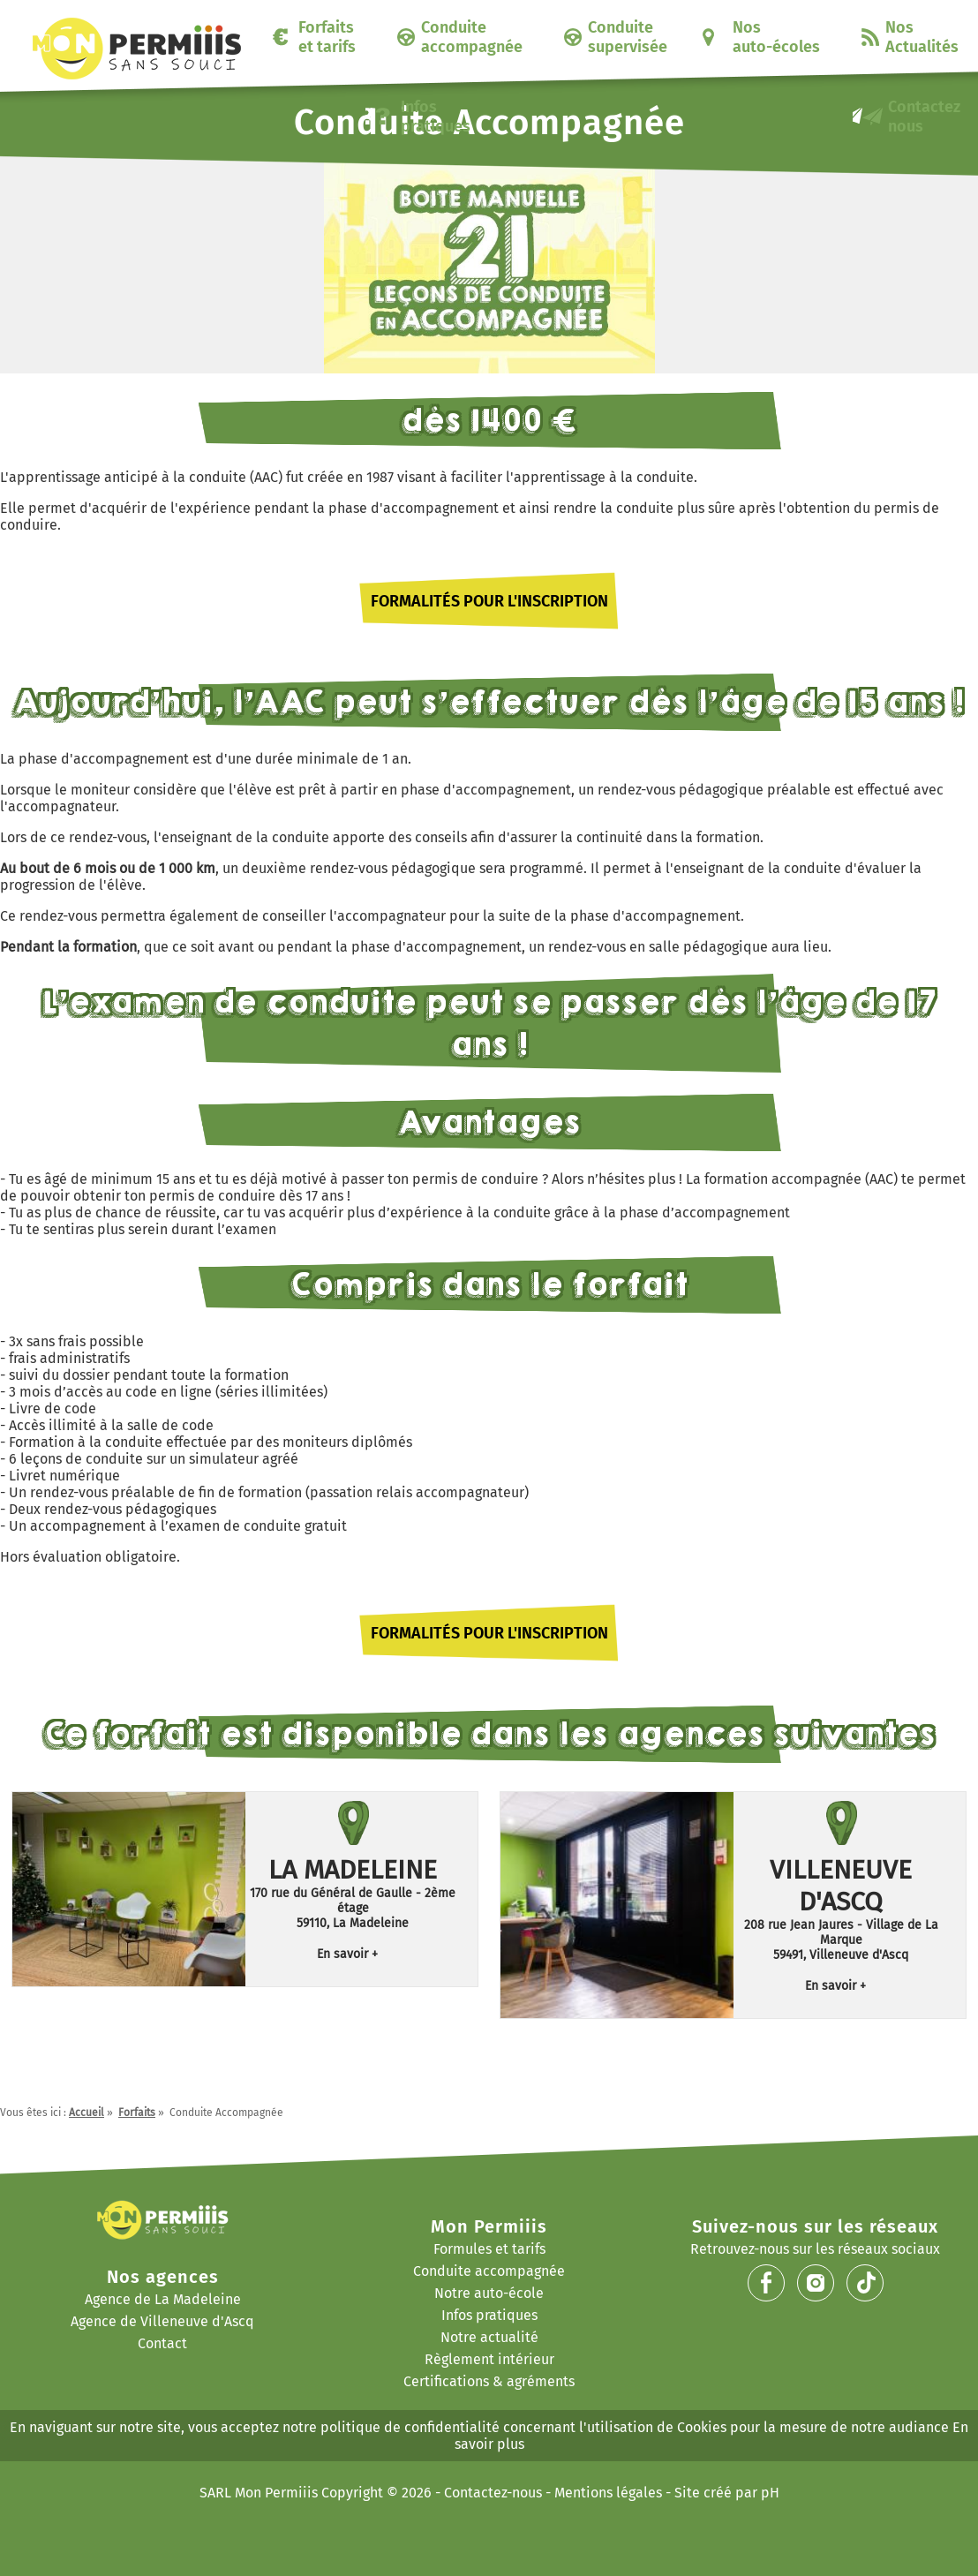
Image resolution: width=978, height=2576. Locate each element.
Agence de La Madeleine (163, 2299)
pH (770, 2492)
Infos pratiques (435, 116)
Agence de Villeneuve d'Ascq (162, 2321)
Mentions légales (608, 2492)
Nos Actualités (922, 37)
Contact (162, 2343)
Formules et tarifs (489, 2249)
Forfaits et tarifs (327, 37)
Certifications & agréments (489, 2381)
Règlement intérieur (489, 2359)
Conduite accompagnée (472, 37)
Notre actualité (489, 2337)
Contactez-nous (493, 2492)
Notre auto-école (489, 2293)
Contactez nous (924, 116)
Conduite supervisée (627, 37)
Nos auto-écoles (776, 37)
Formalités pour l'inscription (489, 601)
